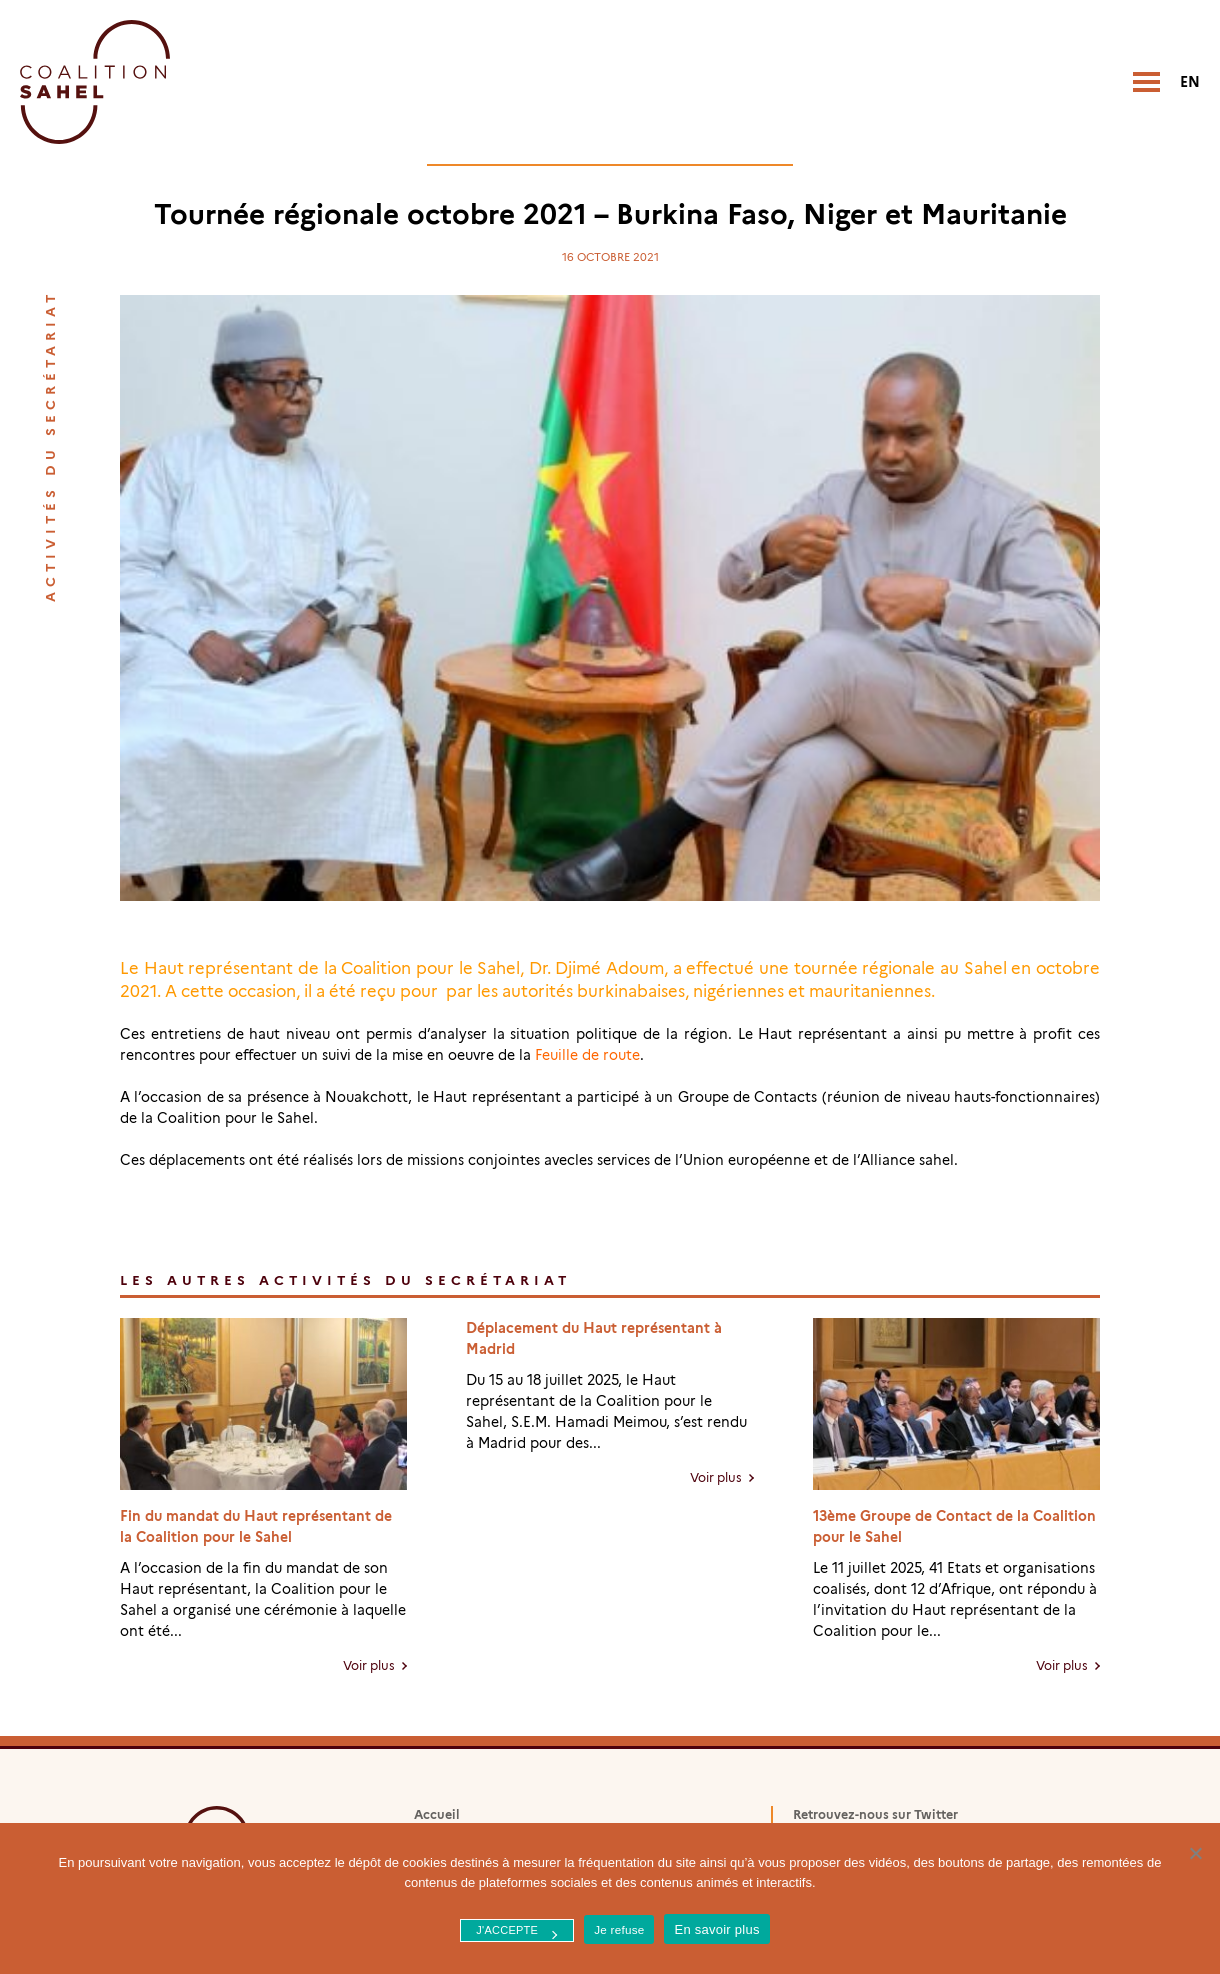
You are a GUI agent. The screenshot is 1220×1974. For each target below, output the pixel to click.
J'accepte (507, 1930)
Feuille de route (587, 1055)
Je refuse (619, 1929)
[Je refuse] (1195, 1853)
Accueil (437, 1814)
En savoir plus (716, 1929)
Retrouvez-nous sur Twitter (875, 1814)
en (1190, 82)
